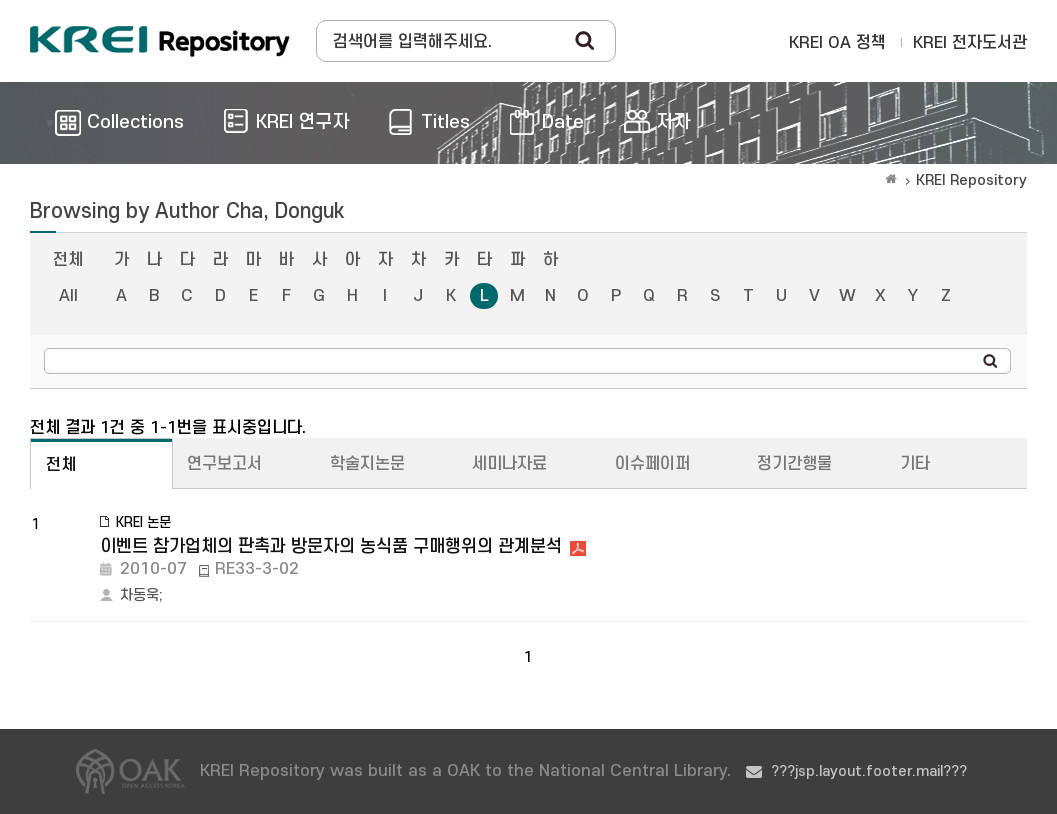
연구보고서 (224, 464)
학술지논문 (367, 464)
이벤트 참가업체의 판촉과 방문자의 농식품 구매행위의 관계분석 (331, 546)
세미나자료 (509, 464)
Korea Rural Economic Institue (160, 41)
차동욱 (139, 595)
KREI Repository (971, 180)
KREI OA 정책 (837, 43)
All (68, 296)
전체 (68, 260)
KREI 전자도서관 (970, 43)
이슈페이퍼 (652, 464)
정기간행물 (794, 464)
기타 (915, 464)
